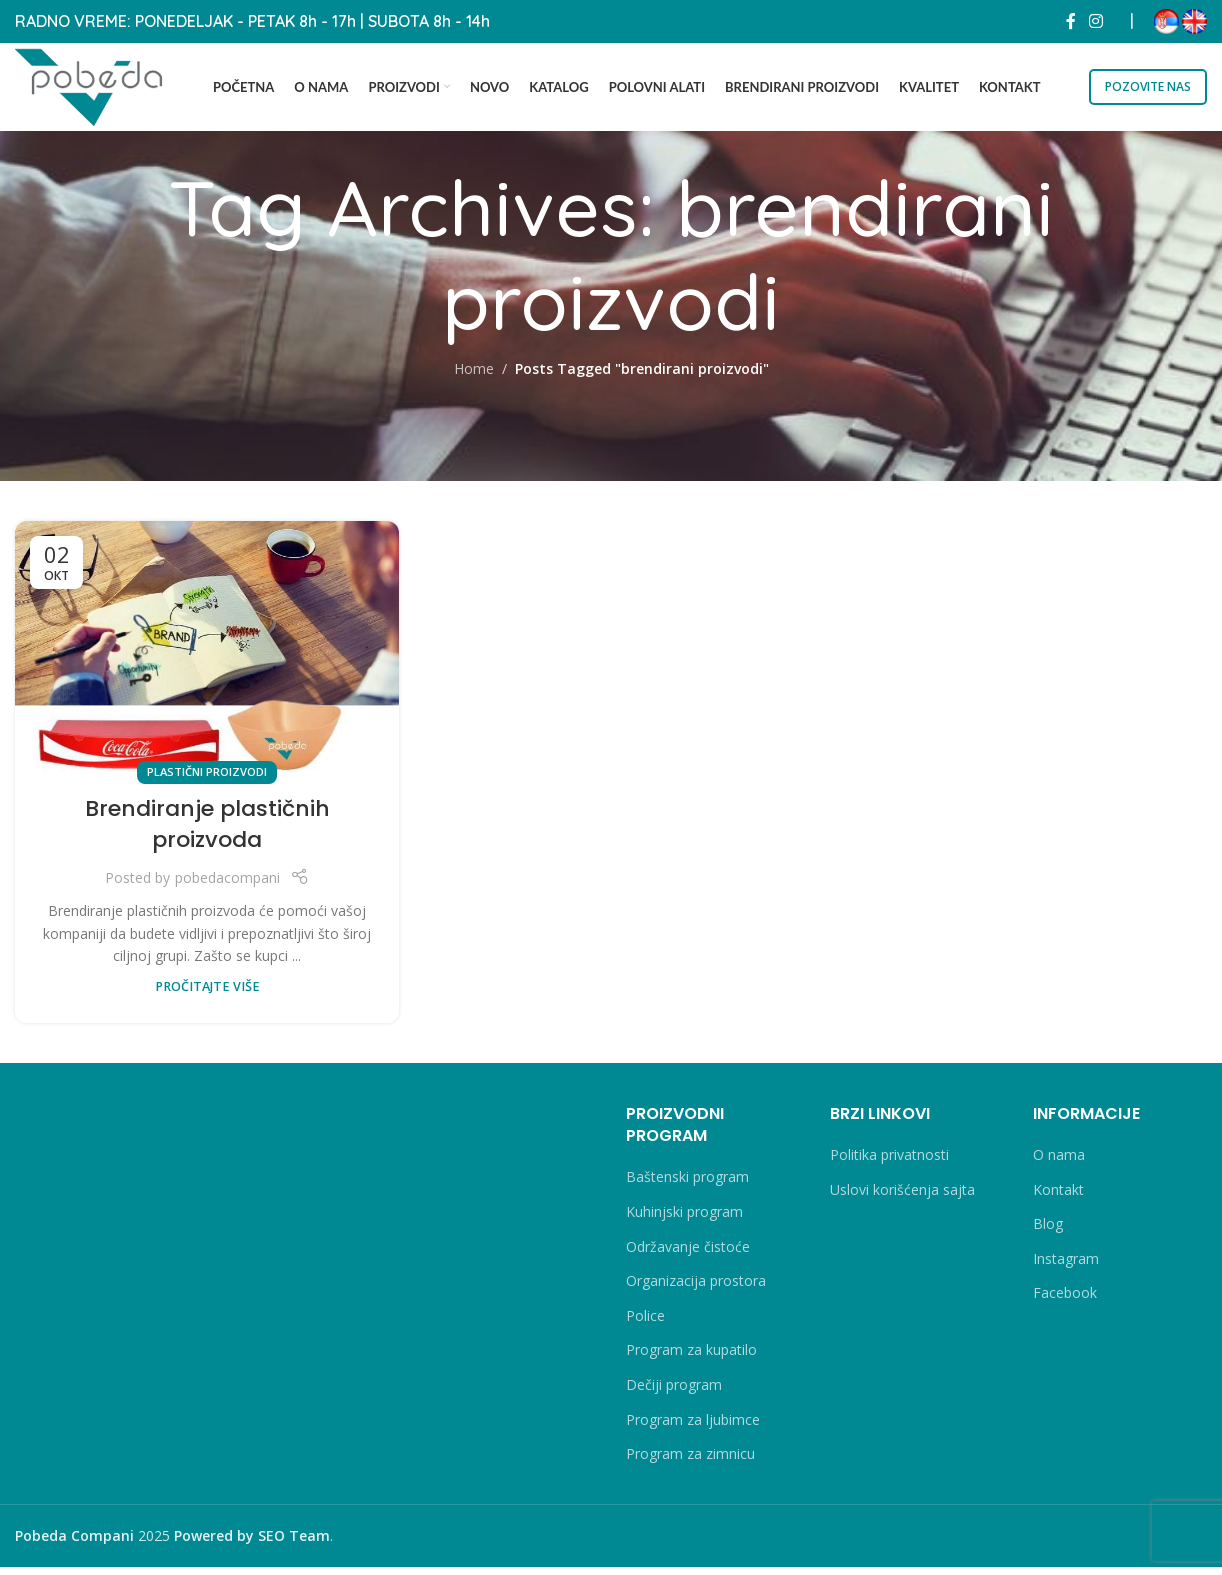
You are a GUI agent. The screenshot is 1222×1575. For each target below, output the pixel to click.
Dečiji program (674, 1392)
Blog (1048, 1231)
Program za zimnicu (690, 1461)
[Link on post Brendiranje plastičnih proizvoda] (207, 655)
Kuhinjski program (684, 1219)
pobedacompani (227, 885)
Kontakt (1058, 1197)
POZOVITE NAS (1148, 88)
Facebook (1065, 1300)
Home (474, 376)
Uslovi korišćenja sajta (902, 1197)
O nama (1059, 1162)
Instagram (1066, 1266)
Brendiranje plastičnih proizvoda (207, 832)
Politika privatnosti (889, 1162)
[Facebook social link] (1071, 20)
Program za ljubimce (693, 1426)
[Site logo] (100, 87)
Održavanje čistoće (688, 1254)
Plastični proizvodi (207, 779)
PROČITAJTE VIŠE (207, 994)
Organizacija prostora (696, 1288)
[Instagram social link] (1096, 20)
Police (645, 1323)
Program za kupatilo (691, 1357)
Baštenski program (687, 1184)
